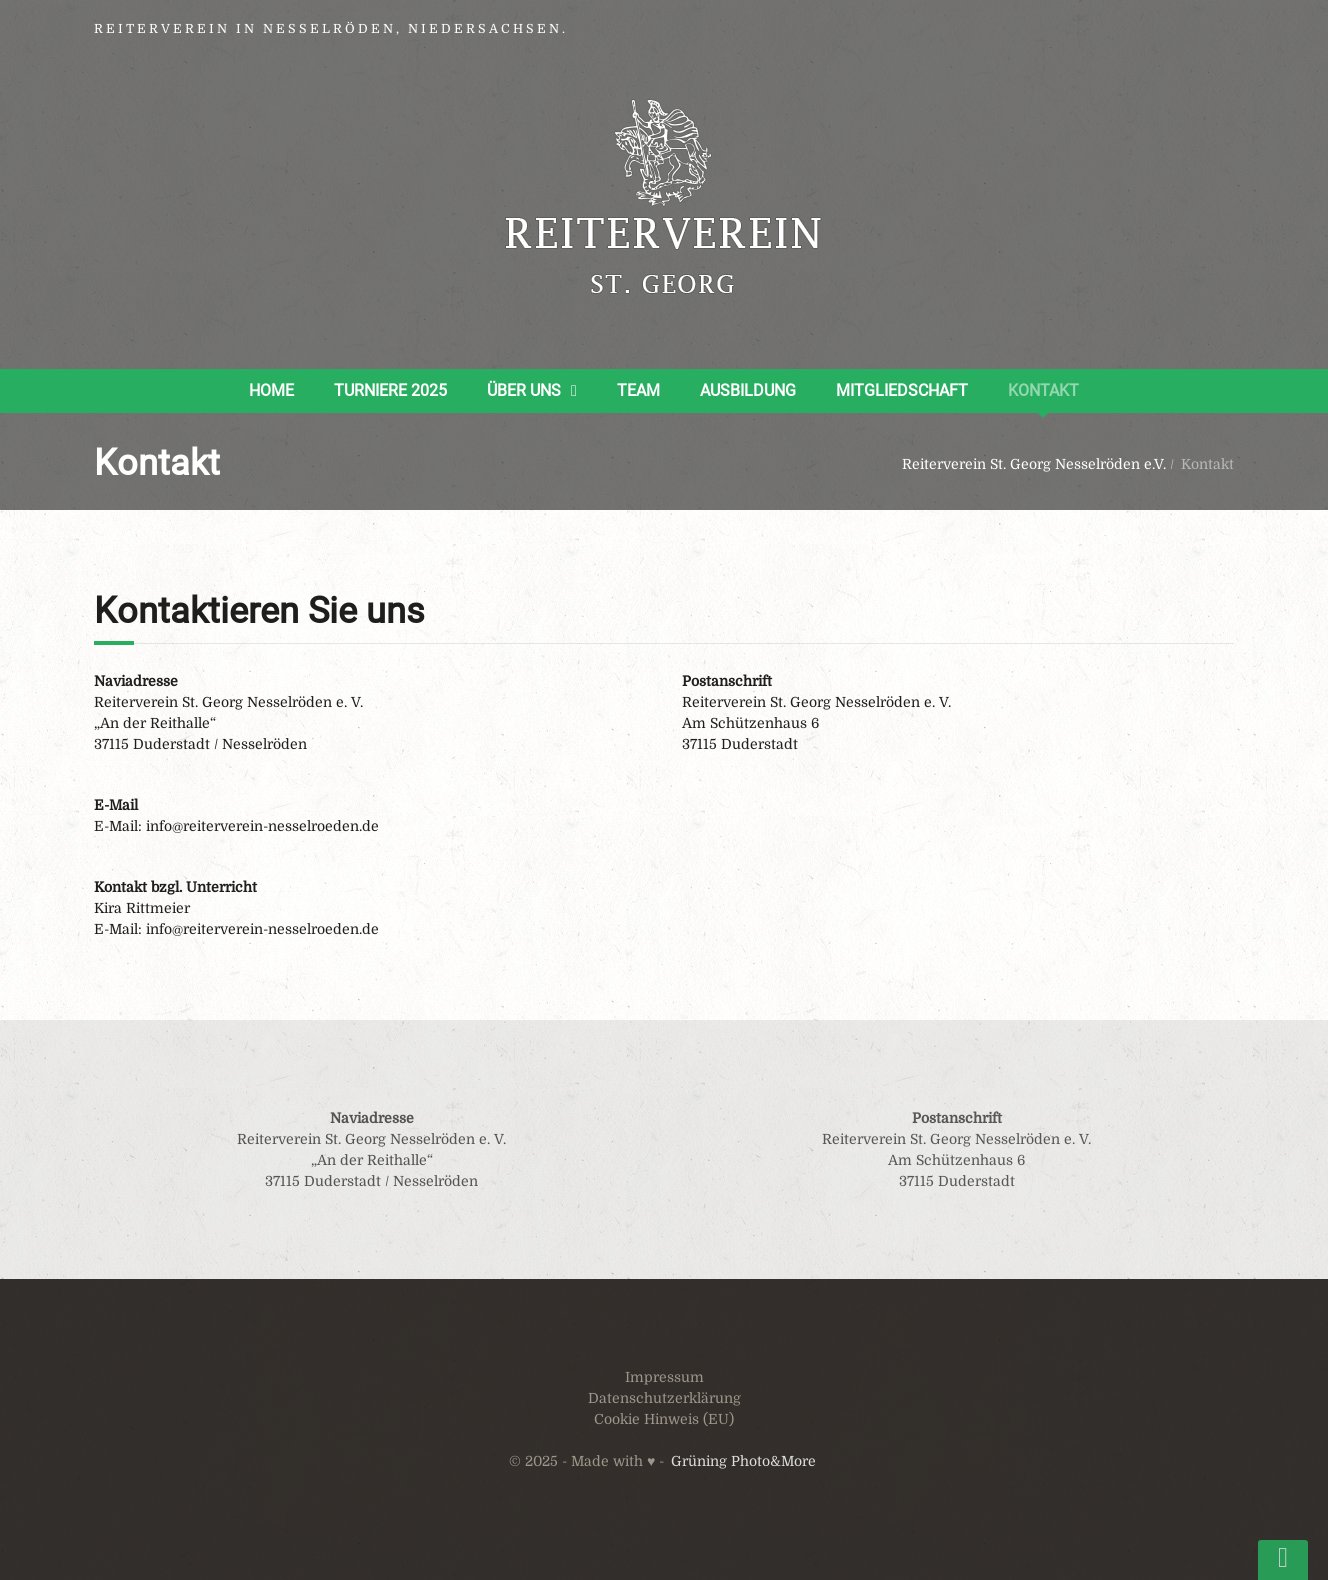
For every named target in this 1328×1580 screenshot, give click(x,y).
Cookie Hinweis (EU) (664, 1419)
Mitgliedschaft (902, 390)
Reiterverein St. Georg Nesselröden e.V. (1034, 464)
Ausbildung (748, 390)
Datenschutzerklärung (664, 1398)
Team (638, 390)
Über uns (524, 390)
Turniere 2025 (390, 390)
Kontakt (1043, 390)
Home (271, 390)
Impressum (664, 1377)
